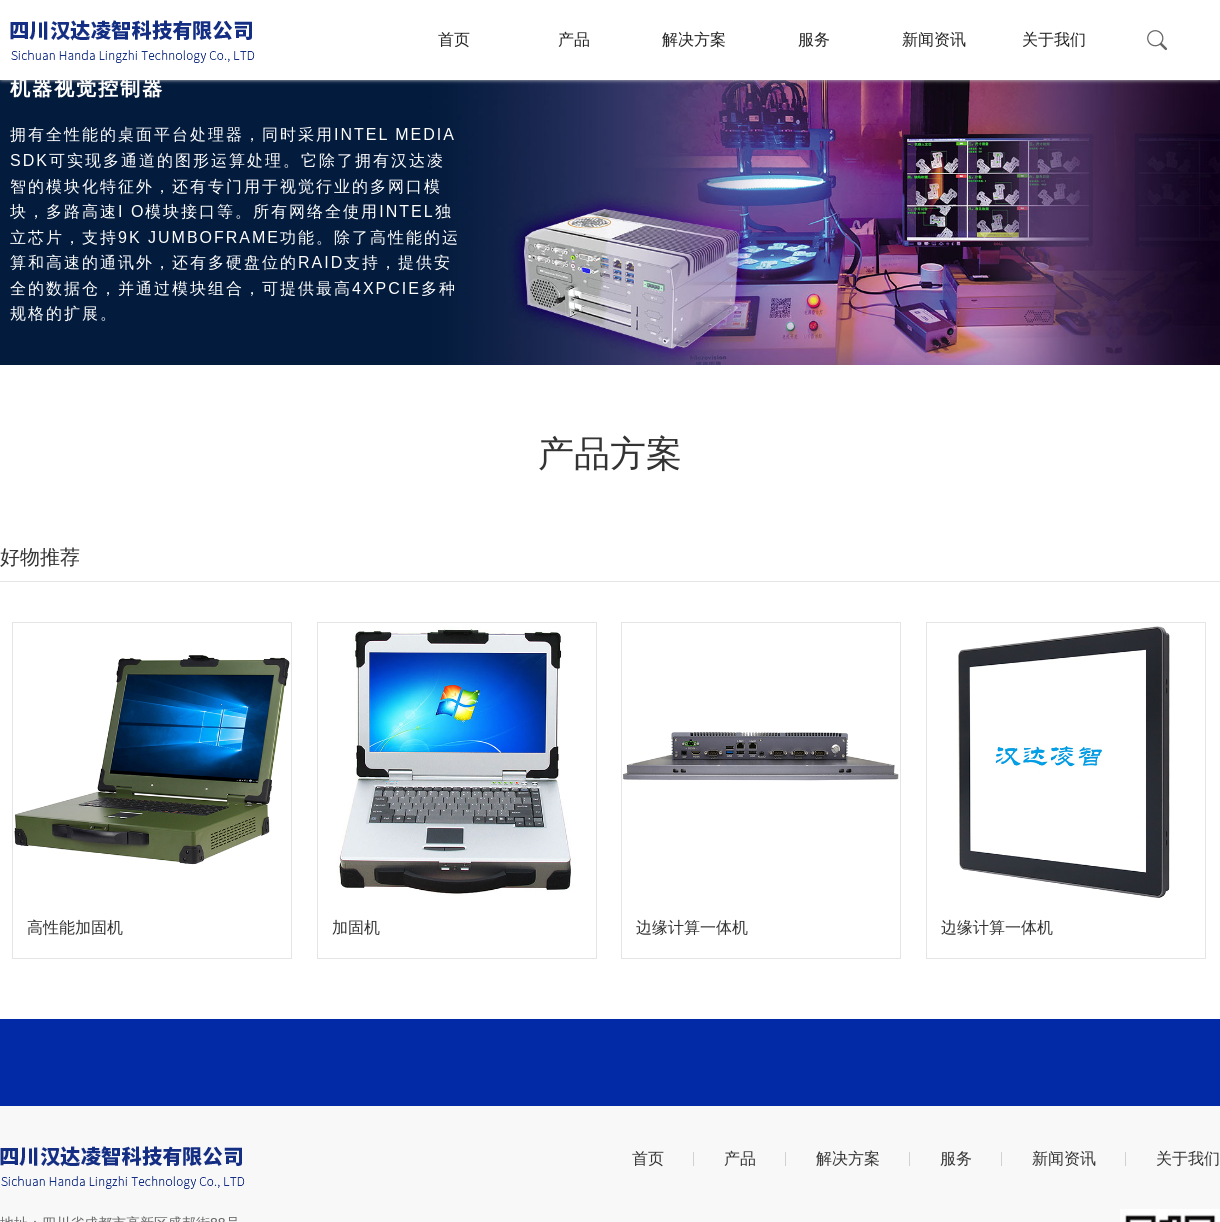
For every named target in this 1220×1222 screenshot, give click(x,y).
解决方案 (694, 39)
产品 (574, 39)
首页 (454, 39)
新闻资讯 (934, 39)
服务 (814, 39)
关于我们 (1054, 39)
